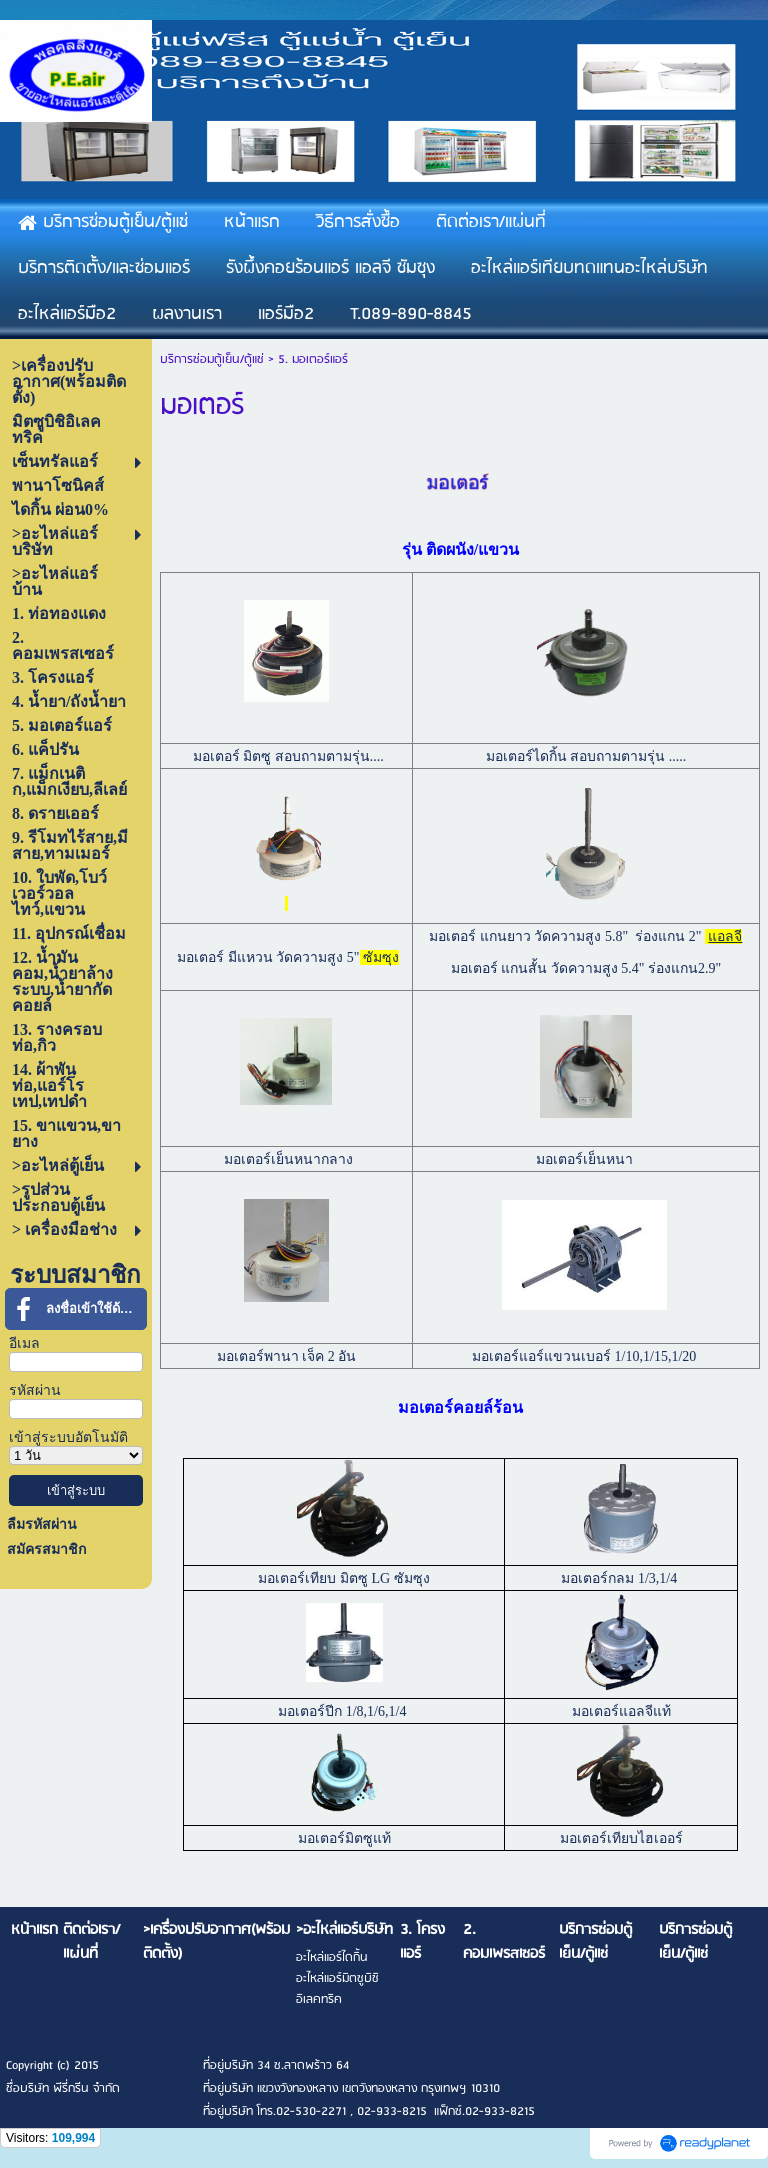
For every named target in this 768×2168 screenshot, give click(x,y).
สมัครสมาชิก (46, 1549)
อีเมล (24, 1343)
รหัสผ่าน (35, 1390)
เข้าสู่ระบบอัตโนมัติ (68, 1437)
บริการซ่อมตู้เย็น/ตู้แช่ (212, 359)
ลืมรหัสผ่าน (42, 1524)
